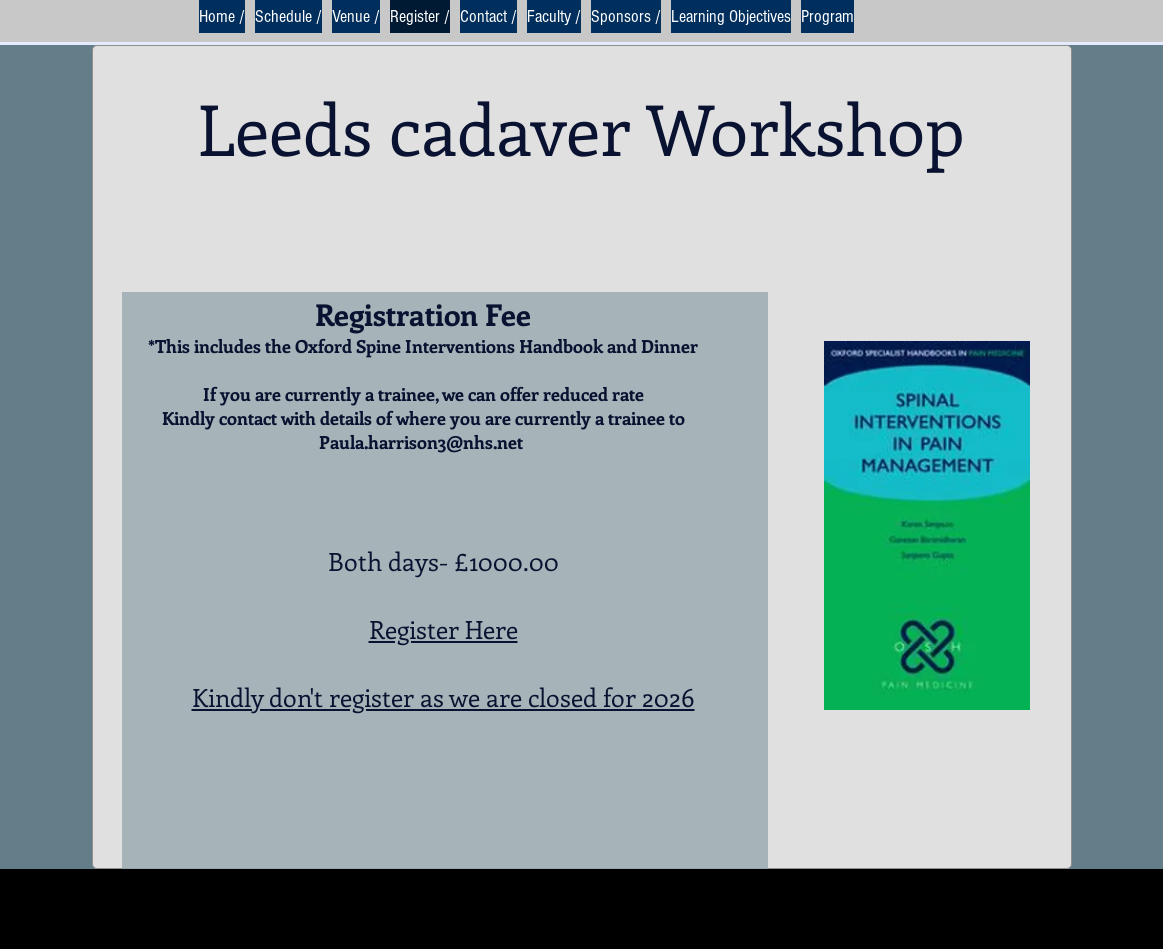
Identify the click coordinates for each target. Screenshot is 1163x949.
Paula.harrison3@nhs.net (421, 442)
